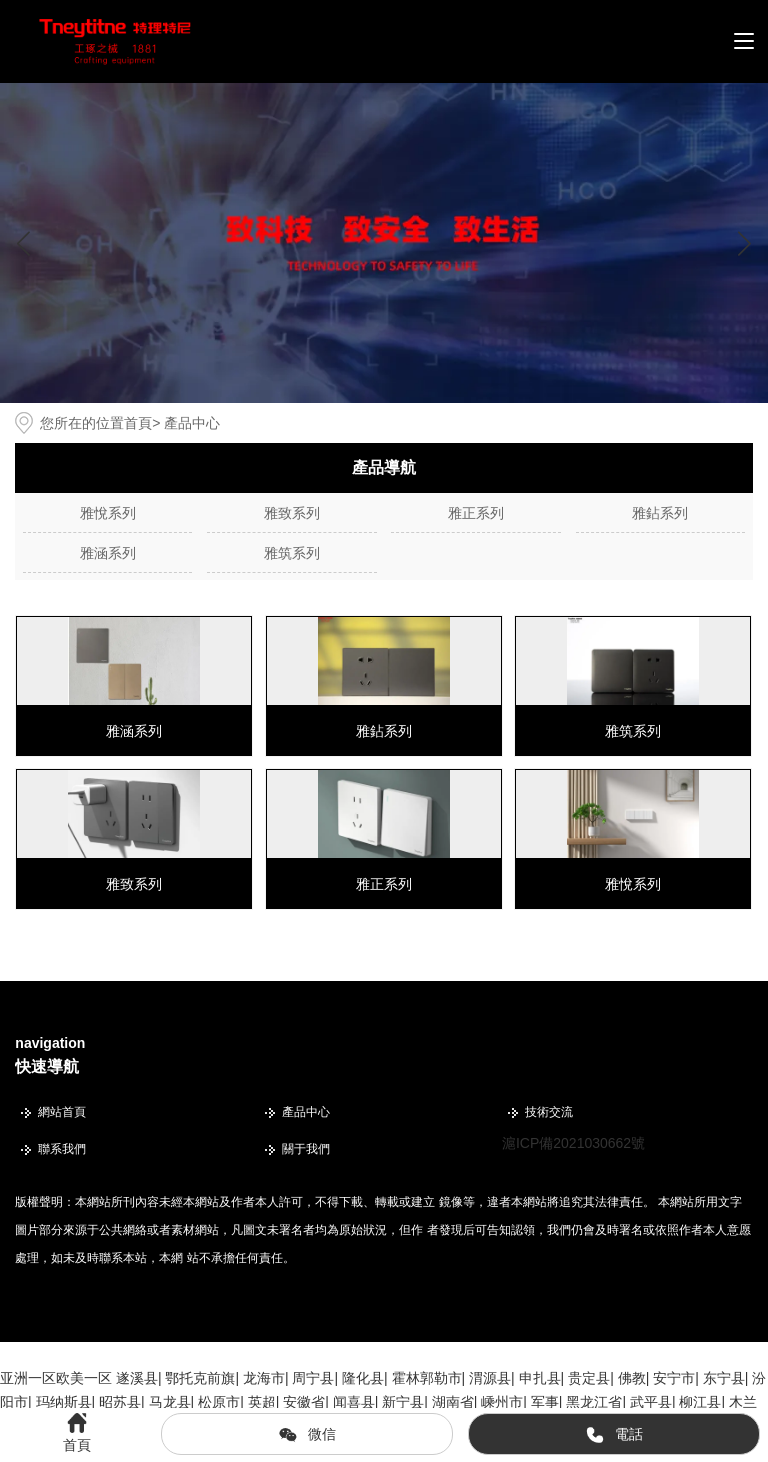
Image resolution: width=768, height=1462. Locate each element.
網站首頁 (62, 1112)
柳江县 (700, 1402)
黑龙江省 (594, 1402)
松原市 (219, 1402)
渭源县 (490, 1378)
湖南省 (453, 1402)
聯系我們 (62, 1149)
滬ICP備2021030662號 (573, 1143)
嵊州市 (502, 1402)
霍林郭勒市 (427, 1378)
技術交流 (549, 1112)
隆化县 (363, 1378)
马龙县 (170, 1402)
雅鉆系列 (660, 513)
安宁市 (674, 1378)
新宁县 (403, 1402)
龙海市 (264, 1378)
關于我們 (306, 1149)
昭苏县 (120, 1402)
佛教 (632, 1378)
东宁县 (724, 1378)
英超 (262, 1402)
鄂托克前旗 (200, 1378)
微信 (307, 1435)
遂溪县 (137, 1378)
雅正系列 (476, 513)
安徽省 (304, 1402)
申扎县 (540, 1378)
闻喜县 (354, 1402)
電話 (614, 1435)
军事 (545, 1402)
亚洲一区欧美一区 (56, 1378)
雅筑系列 (292, 553)
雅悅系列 (108, 513)
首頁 (138, 423)
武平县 (651, 1402)
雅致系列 (292, 513)
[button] (744, 243)
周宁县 (313, 1378)
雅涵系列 (108, 553)
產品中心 (306, 1112)
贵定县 (589, 1378)
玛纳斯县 (64, 1402)
